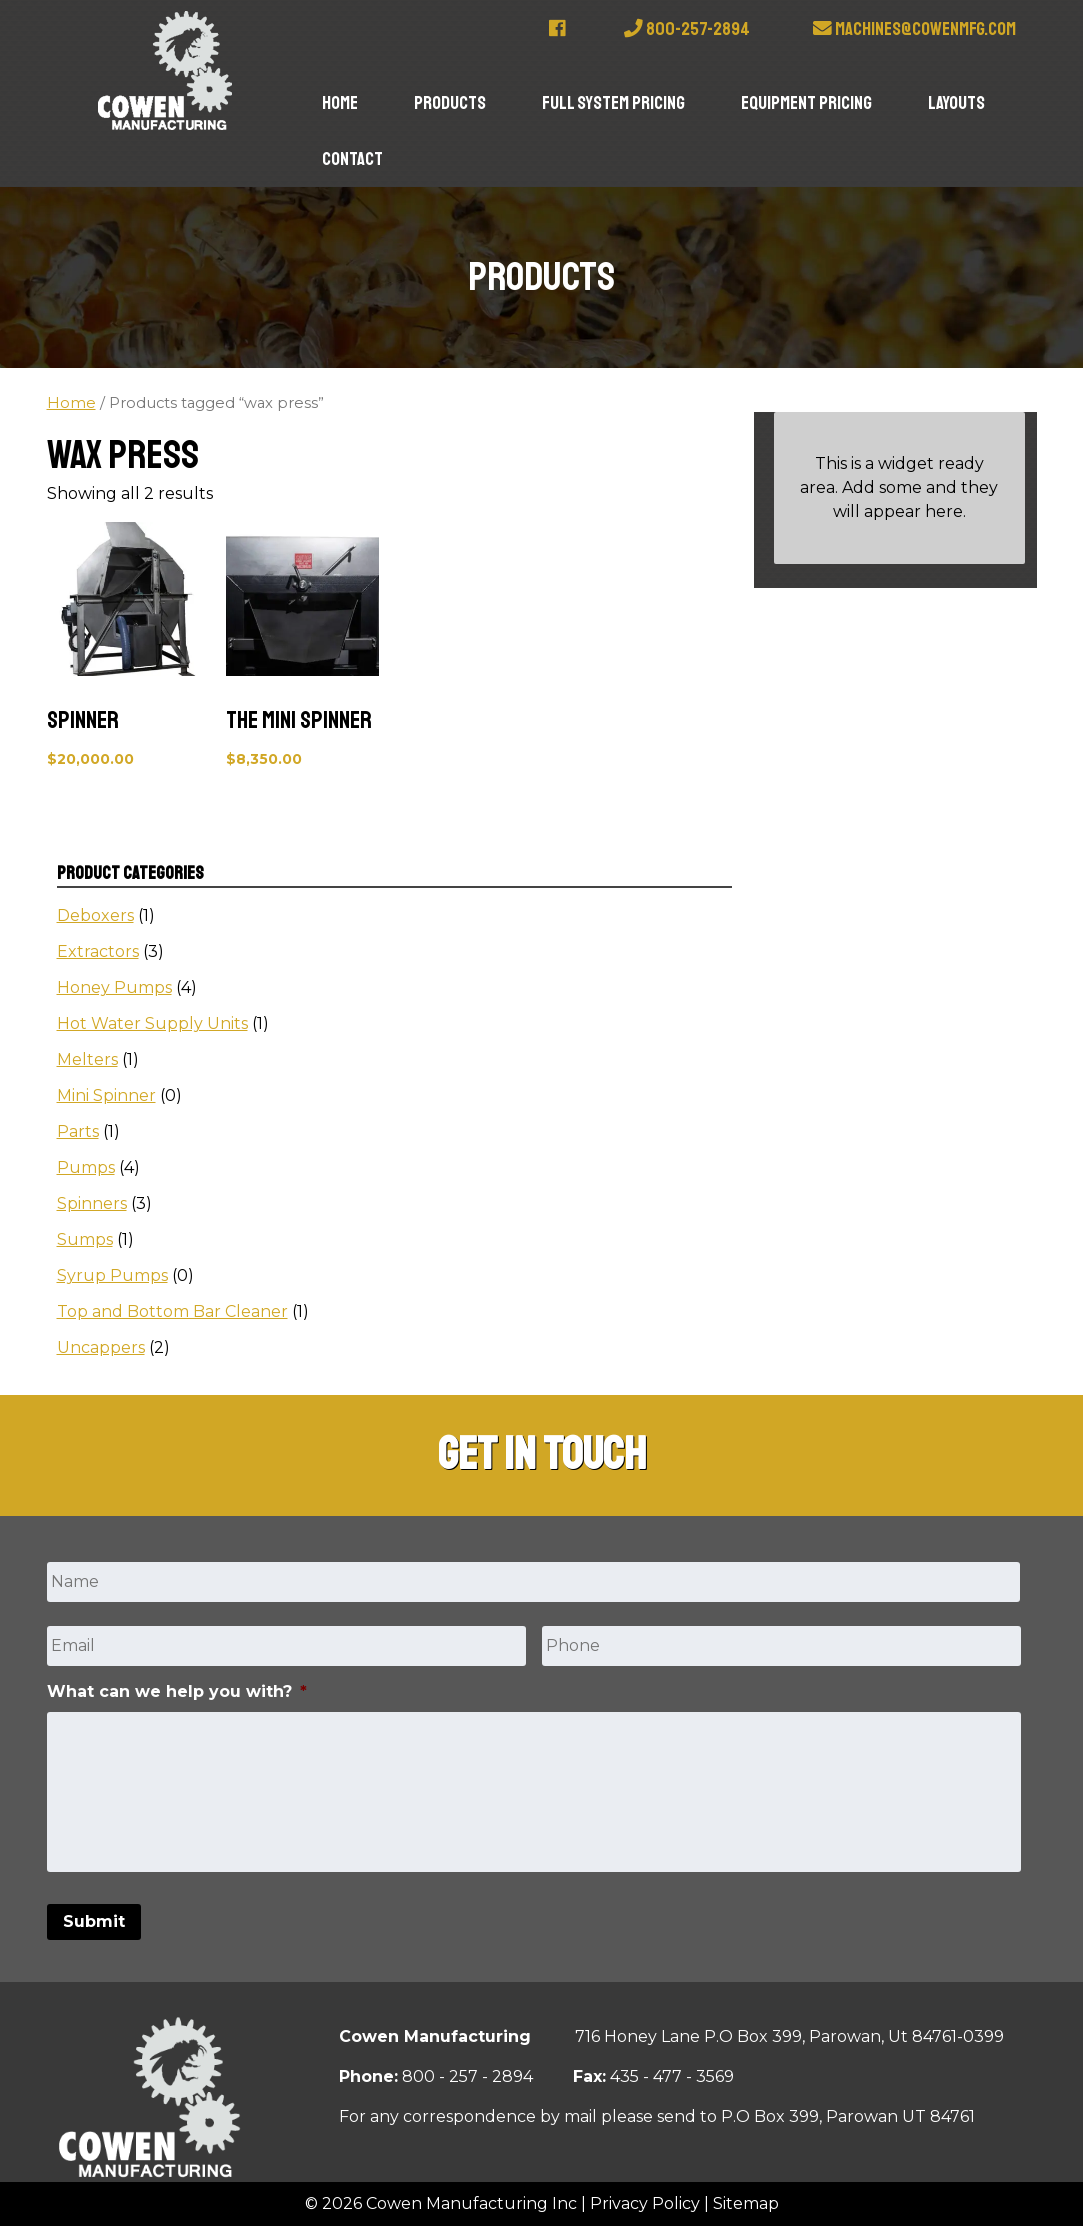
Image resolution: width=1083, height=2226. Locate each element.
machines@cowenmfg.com (914, 29)
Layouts (956, 103)
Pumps (86, 1167)
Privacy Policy (645, 2203)
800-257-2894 (687, 29)
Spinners (92, 1203)
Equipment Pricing (806, 103)
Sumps (85, 1239)
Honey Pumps (114, 987)
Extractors (98, 951)
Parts (78, 1131)
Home (340, 103)
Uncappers (101, 1347)
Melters (87, 1059)
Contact (352, 159)
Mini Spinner (106, 1095)
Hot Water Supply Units (152, 1023)
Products (450, 103)
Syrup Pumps (112, 1275)
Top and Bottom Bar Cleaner (172, 1311)
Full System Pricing (613, 103)
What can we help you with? (177, 1691)
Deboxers (95, 915)
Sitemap (746, 2203)
